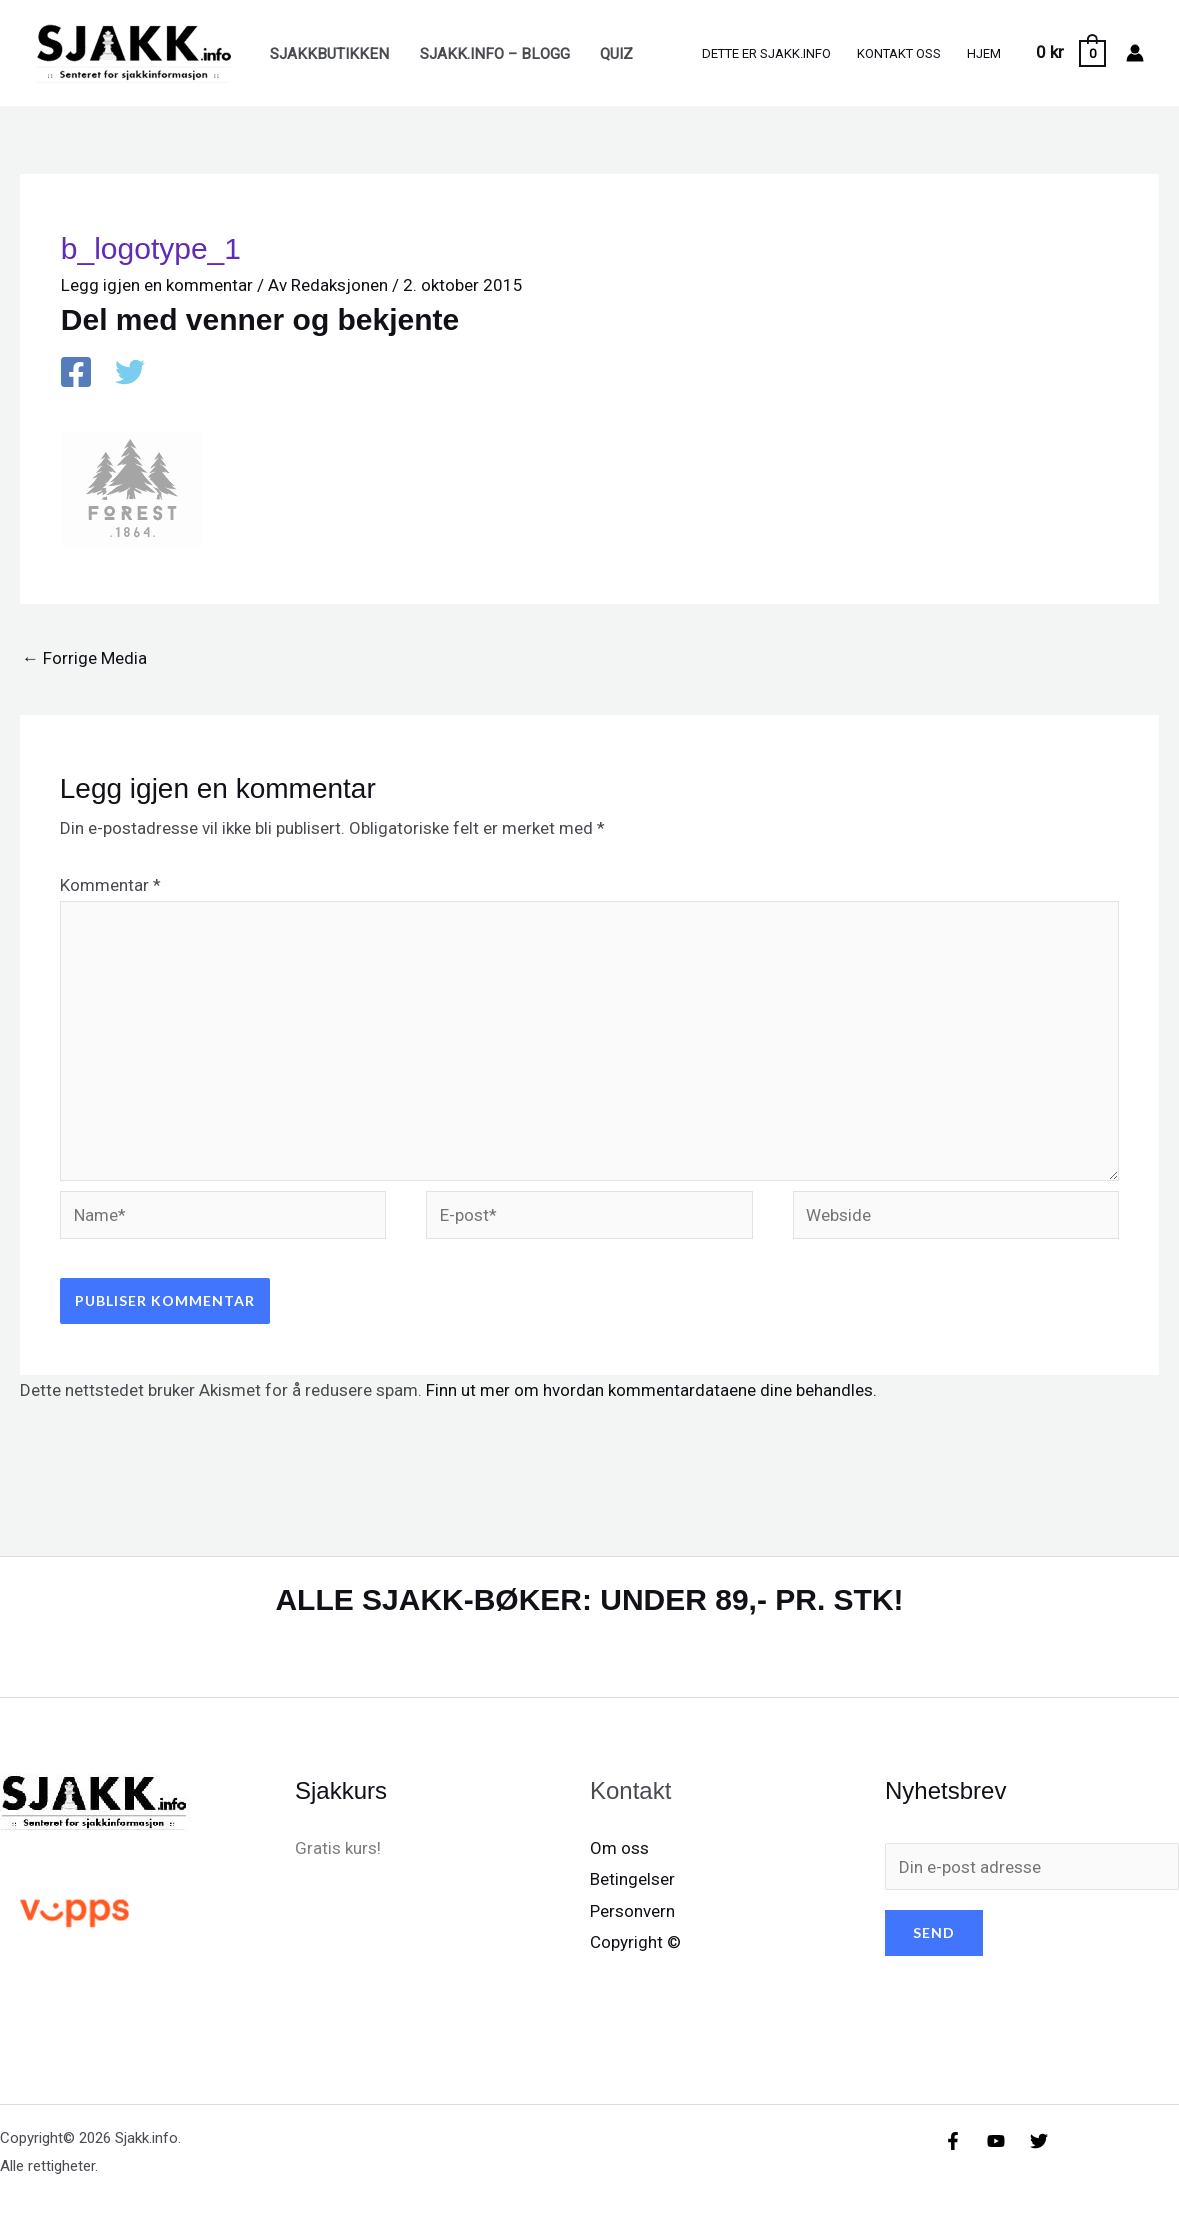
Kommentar (110, 885)
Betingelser (632, 1879)
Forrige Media (84, 658)
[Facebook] (76, 374)
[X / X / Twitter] (130, 374)
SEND (934, 1932)
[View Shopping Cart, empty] (1070, 53)
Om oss (619, 1848)
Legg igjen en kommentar (157, 285)
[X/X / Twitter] (1039, 2141)
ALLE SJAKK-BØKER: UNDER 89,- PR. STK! (589, 1599)
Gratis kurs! (338, 1848)
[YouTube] (996, 2141)
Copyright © (635, 1942)
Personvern (632, 1911)
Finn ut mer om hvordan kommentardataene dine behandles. (651, 1390)
